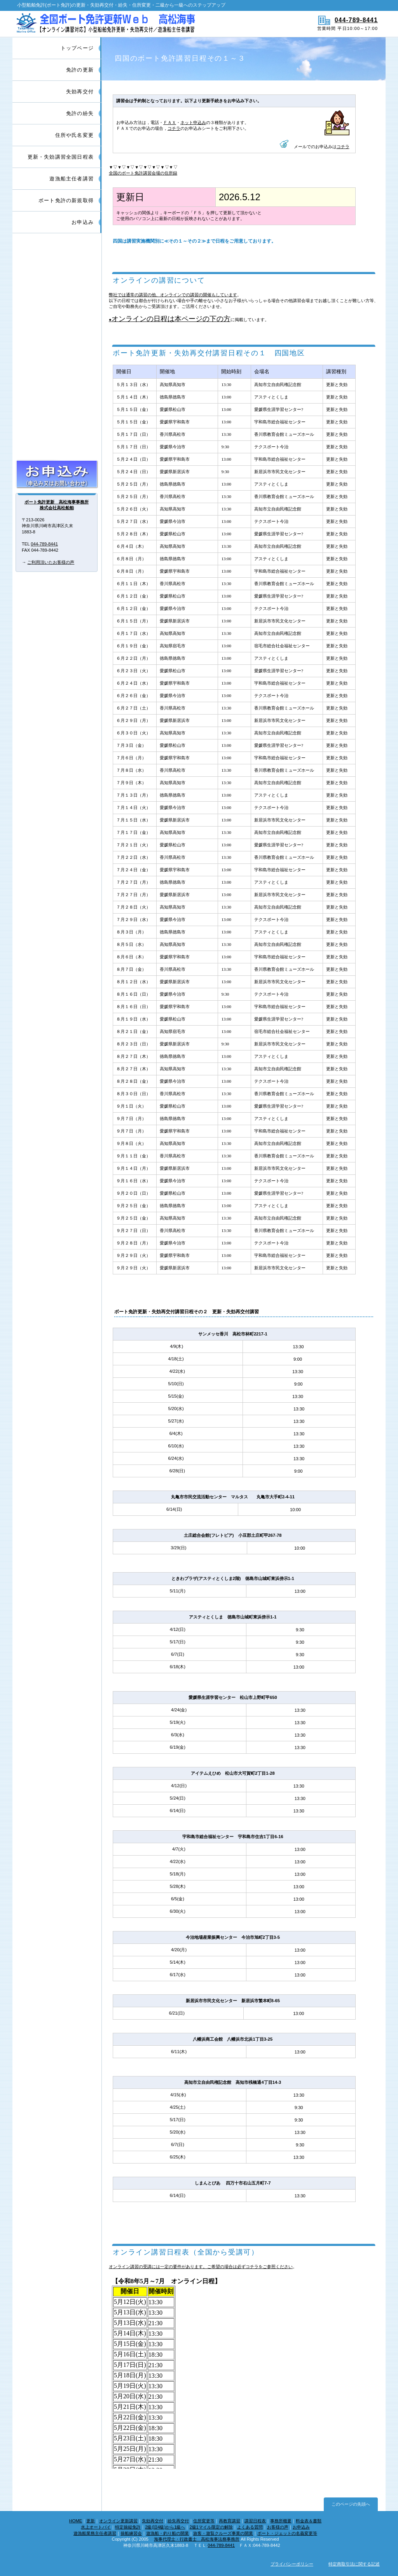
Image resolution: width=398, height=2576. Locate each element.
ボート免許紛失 (57, 317)
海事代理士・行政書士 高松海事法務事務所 (196, 2539)
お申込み (57, 474)
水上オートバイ (96, 2527)
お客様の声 (277, 2527)
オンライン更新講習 (118, 2520)
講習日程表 (255, 2520)
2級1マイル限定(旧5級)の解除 (57, 411)
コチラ (174, 128)
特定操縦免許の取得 (57, 443)
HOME (75, 2520)
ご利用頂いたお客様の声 (50, 562)
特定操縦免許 (128, 2527)
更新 (90, 2520)
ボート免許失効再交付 (57, 286)
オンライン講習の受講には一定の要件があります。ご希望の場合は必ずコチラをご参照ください (201, 2266)
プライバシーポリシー (292, 2564)
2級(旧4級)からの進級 (57, 380)
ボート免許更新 (57, 254)
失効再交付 (152, 2520)
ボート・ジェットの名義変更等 (287, 2533)
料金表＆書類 (308, 2520)
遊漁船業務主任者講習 (94, 2533)
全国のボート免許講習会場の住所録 (143, 173)
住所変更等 (204, 2520)
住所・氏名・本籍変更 (57, 349)
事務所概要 (281, 2520)
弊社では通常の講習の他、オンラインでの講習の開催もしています (173, 294)
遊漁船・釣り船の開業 (167, 2533)
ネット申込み (193, 122)
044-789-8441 (356, 20)
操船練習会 (131, 2533)
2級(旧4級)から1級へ (165, 2527)
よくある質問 (250, 2527)
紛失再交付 (178, 2520)
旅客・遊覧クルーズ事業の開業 (223, 2533)
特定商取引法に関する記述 (354, 2564)
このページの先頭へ (351, 2504)
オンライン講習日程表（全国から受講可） (186, 2252)
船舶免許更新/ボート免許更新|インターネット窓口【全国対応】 (104, 23)
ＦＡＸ (169, 122)
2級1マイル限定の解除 (210, 2527)
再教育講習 (229, 2520)
